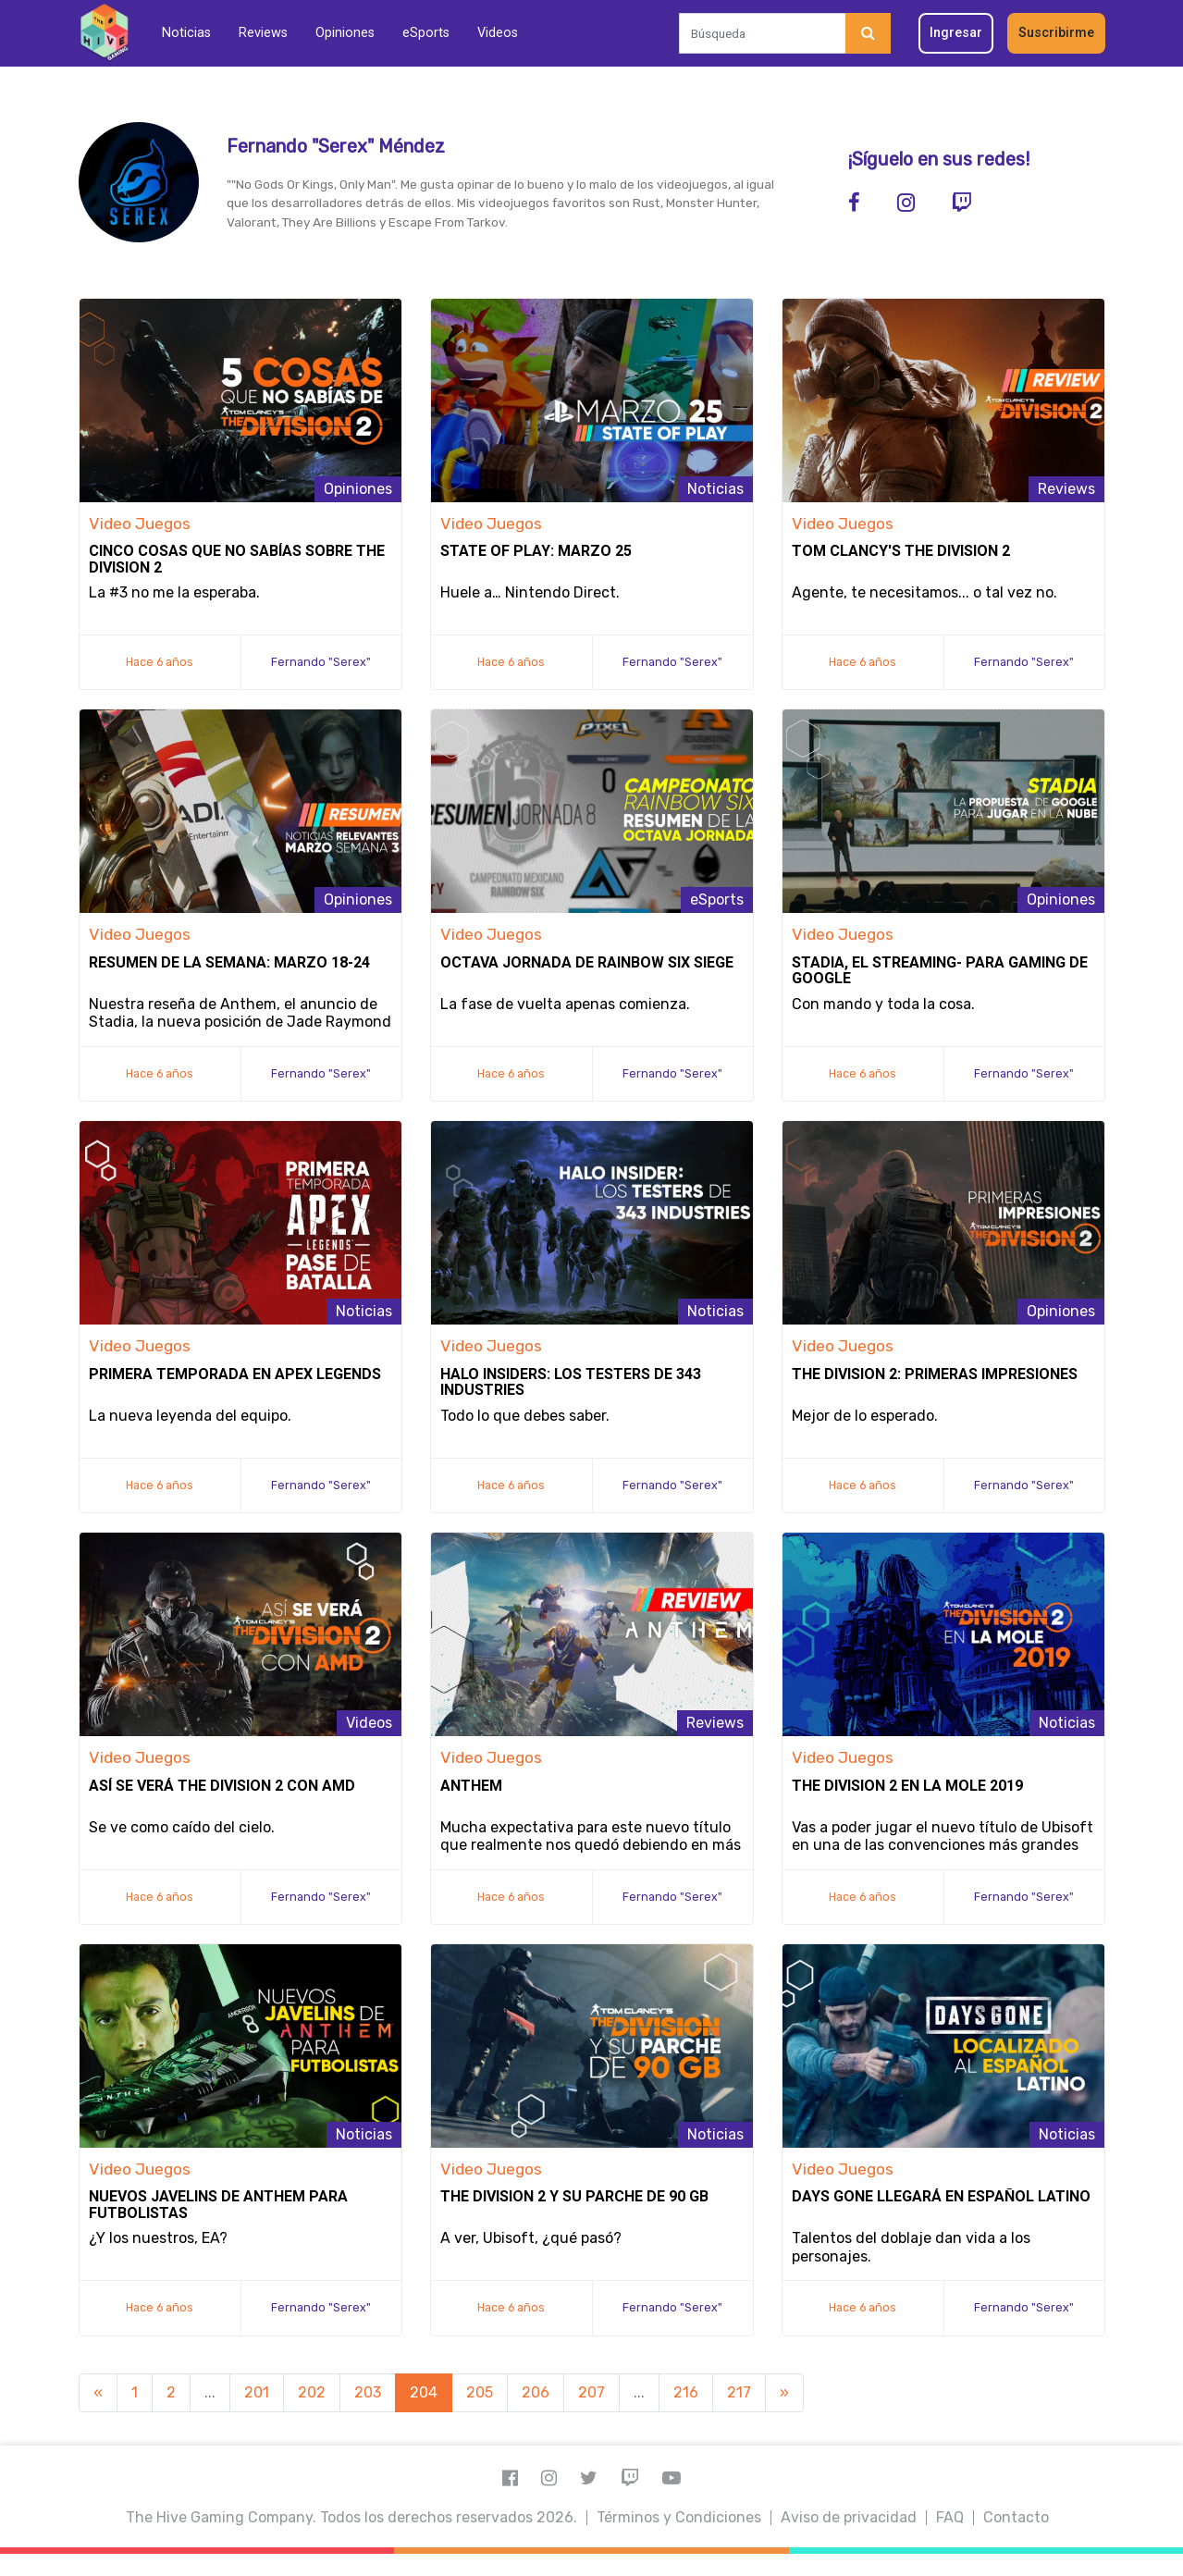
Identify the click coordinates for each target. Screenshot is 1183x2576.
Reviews (263, 33)
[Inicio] (104, 33)
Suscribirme (1056, 33)
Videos (497, 33)
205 (479, 2392)
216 (685, 2392)
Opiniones (345, 33)
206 (535, 2392)
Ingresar (956, 33)
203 (367, 2392)
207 (591, 2392)
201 (256, 2392)
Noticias (186, 33)
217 (739, 2392)
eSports (426, 33)
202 (312, 2392)
